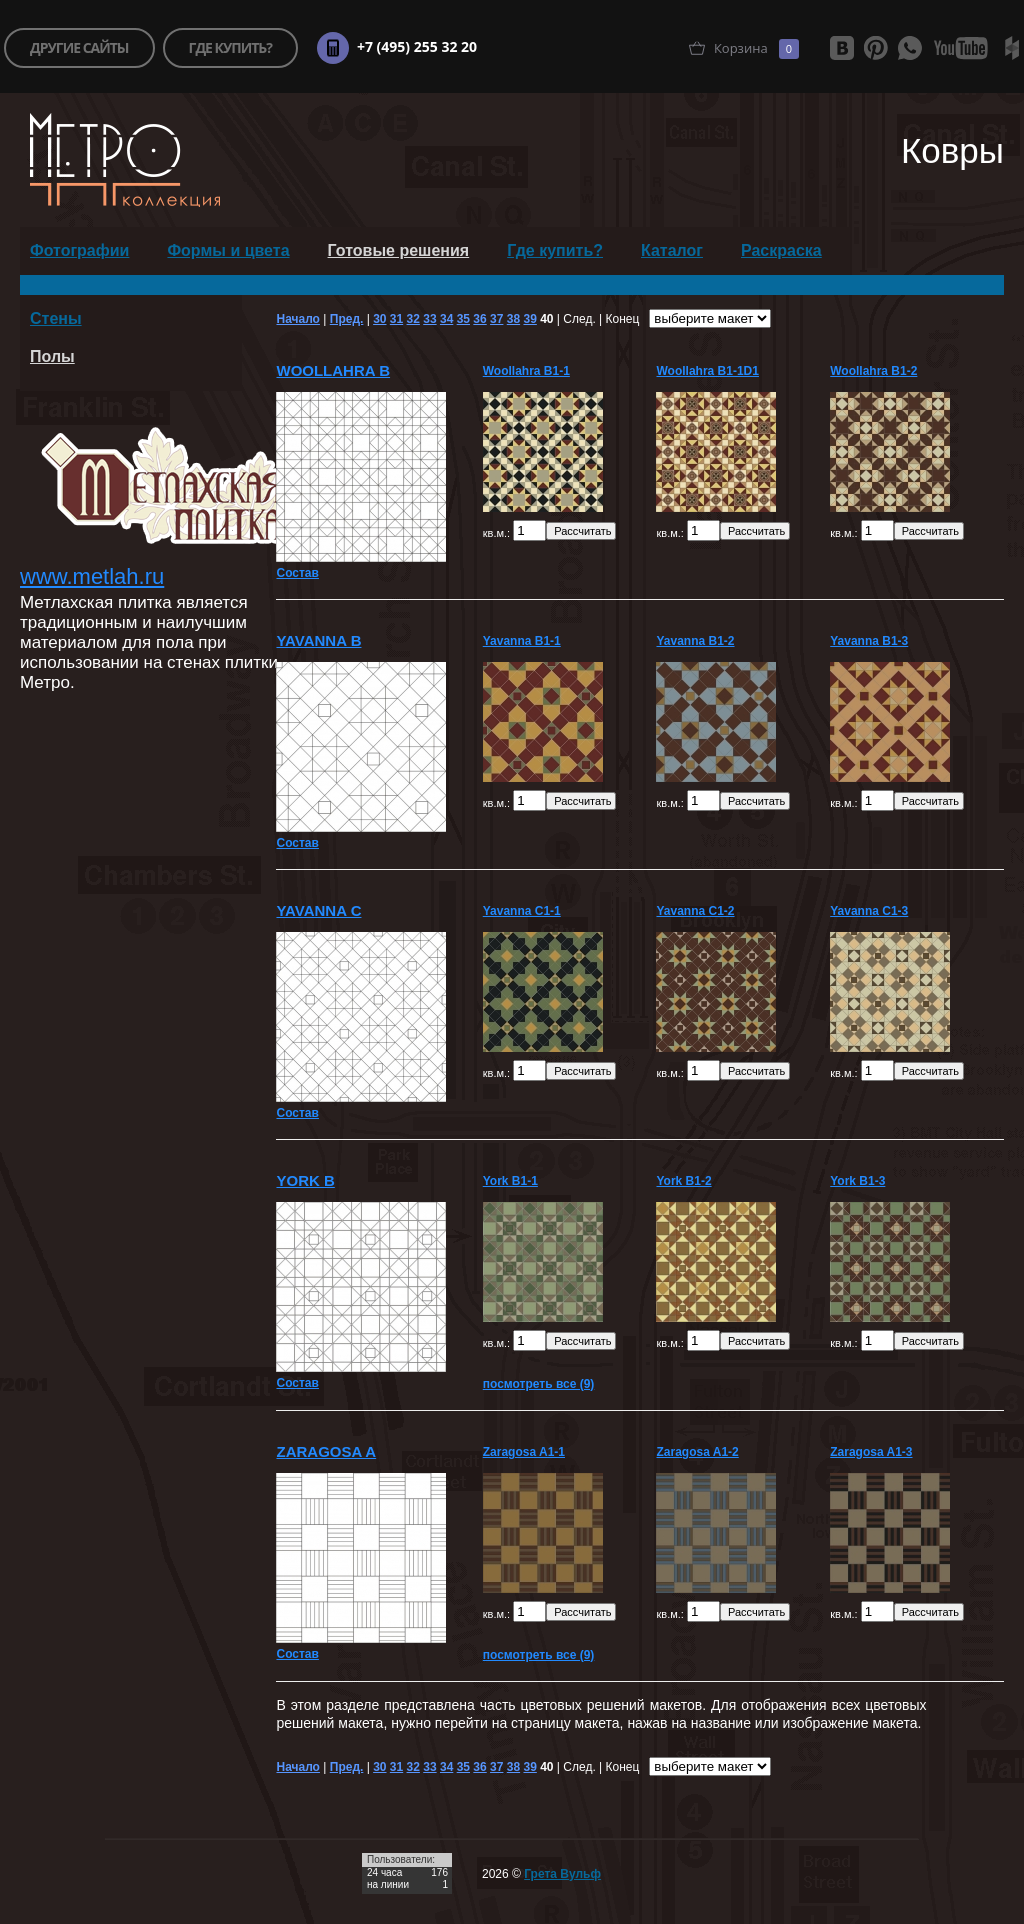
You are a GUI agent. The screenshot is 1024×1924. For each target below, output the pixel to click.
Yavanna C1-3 (869, 911)
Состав (297, 573)
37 (496, 319)
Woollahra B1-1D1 (707, 371)
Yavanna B (318, 640)
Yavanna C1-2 (695, 911)
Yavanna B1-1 (522, 641)
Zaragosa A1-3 (871, 1452)
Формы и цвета (228, 250)
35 (463, 319)
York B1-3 (857, 1181)
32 (413, 319)
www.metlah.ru (92, 576)
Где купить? (555, 250)
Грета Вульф (562, 1874)
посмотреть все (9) (539, 1384)
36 (479, 319)
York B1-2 (683, 1181)
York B (305, 1180)
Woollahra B (333, 370)
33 (429, 319)
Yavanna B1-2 (695, 641)
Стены (56, 318)
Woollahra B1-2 (873, 371)
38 (513, 319)
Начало (297, 319)
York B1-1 (510, 1181)
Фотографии (79, 250)
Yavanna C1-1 (522, 911)
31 (396, 319)
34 (446, 319)
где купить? (230, 47)
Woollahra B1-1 (526, 371)
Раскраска (781, 250)
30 (379, 319)
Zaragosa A (326, 1451)
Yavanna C (318, 910)
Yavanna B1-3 (869, 641)
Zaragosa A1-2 (697, 1452)
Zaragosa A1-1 (524, 1452)
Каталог (672, 250)
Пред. (347, 319)
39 (529, 319)
